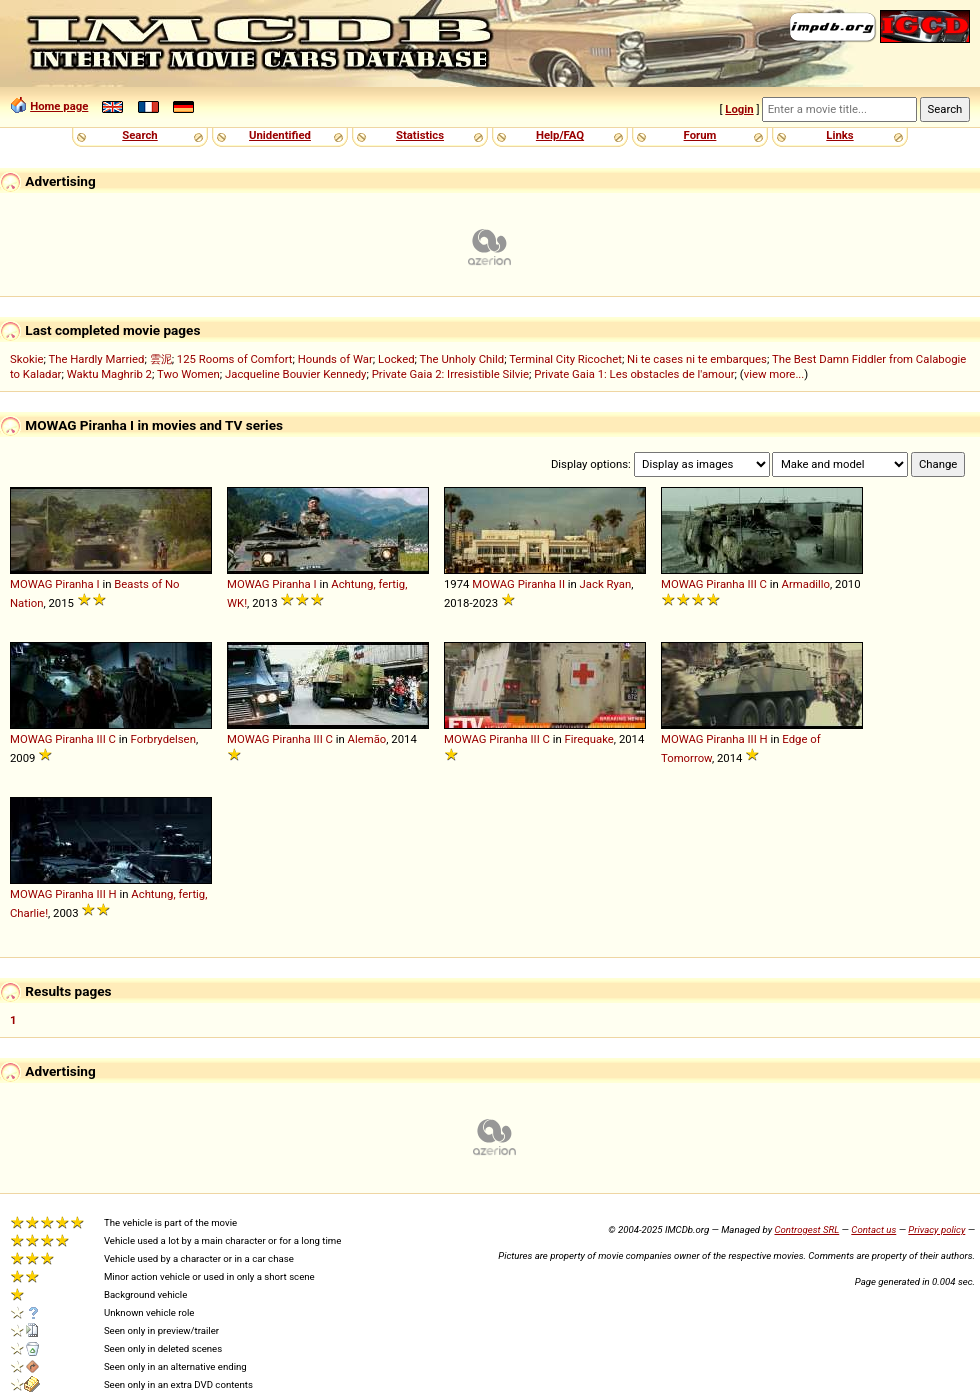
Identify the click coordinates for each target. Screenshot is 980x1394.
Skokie (26, 359)
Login (739, 109)
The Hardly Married (96, 359)
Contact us (873, 1229)
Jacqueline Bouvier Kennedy (296, 374)
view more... (774, 374)
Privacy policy (936, 1229)
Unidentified (280, 135)
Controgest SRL (806, 1229)
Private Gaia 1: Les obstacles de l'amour (634, 374)
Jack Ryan (606, 584)
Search (139, 135)
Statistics (420, 135)
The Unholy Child (462, 359)
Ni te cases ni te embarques (697, 359)
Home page (59, 106)
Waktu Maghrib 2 (109, 374)
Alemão (367, 739)
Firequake (589, 739)
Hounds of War (335, 359)
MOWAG (31, 584)
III (752, 584)
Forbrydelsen (163, 739)
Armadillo (806, 584)
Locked (396, 359)
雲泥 (161, 359)
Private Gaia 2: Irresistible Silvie (450, 374)
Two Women (188, 374)
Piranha (74, 584)
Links (839, 135)
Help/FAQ (560, 135)
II (562, 584)
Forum (700, 135)
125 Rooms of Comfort (235, 359)
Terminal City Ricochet (565, 359)
